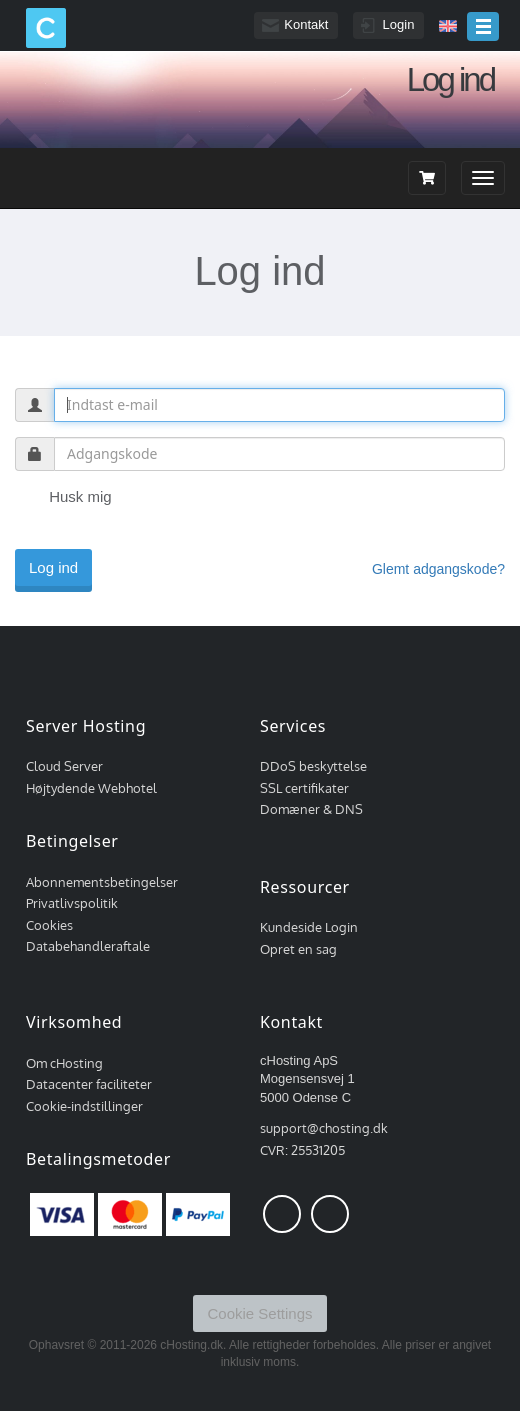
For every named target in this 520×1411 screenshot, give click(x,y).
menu (483, 26)
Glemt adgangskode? (438, 569)
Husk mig (63, 498)
